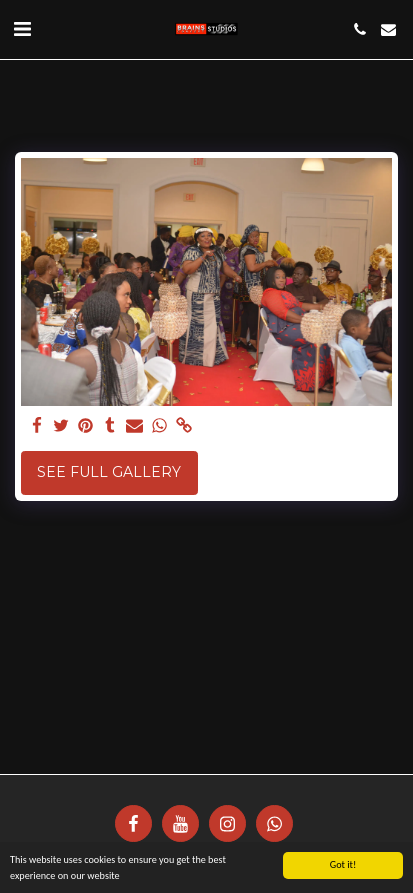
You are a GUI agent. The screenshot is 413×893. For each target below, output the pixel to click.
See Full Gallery (109, 472)
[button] (22, 29)
